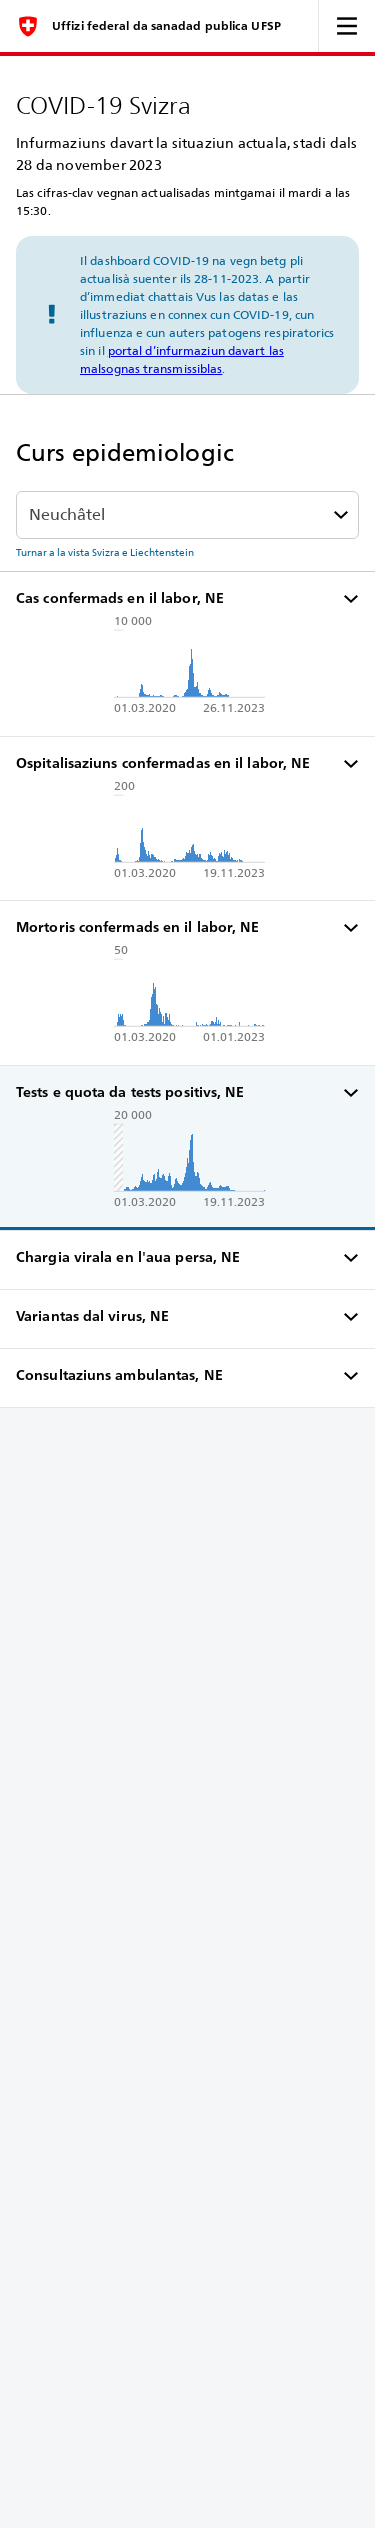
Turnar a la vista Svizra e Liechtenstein (105, 552)
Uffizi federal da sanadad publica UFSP (166, 26)
